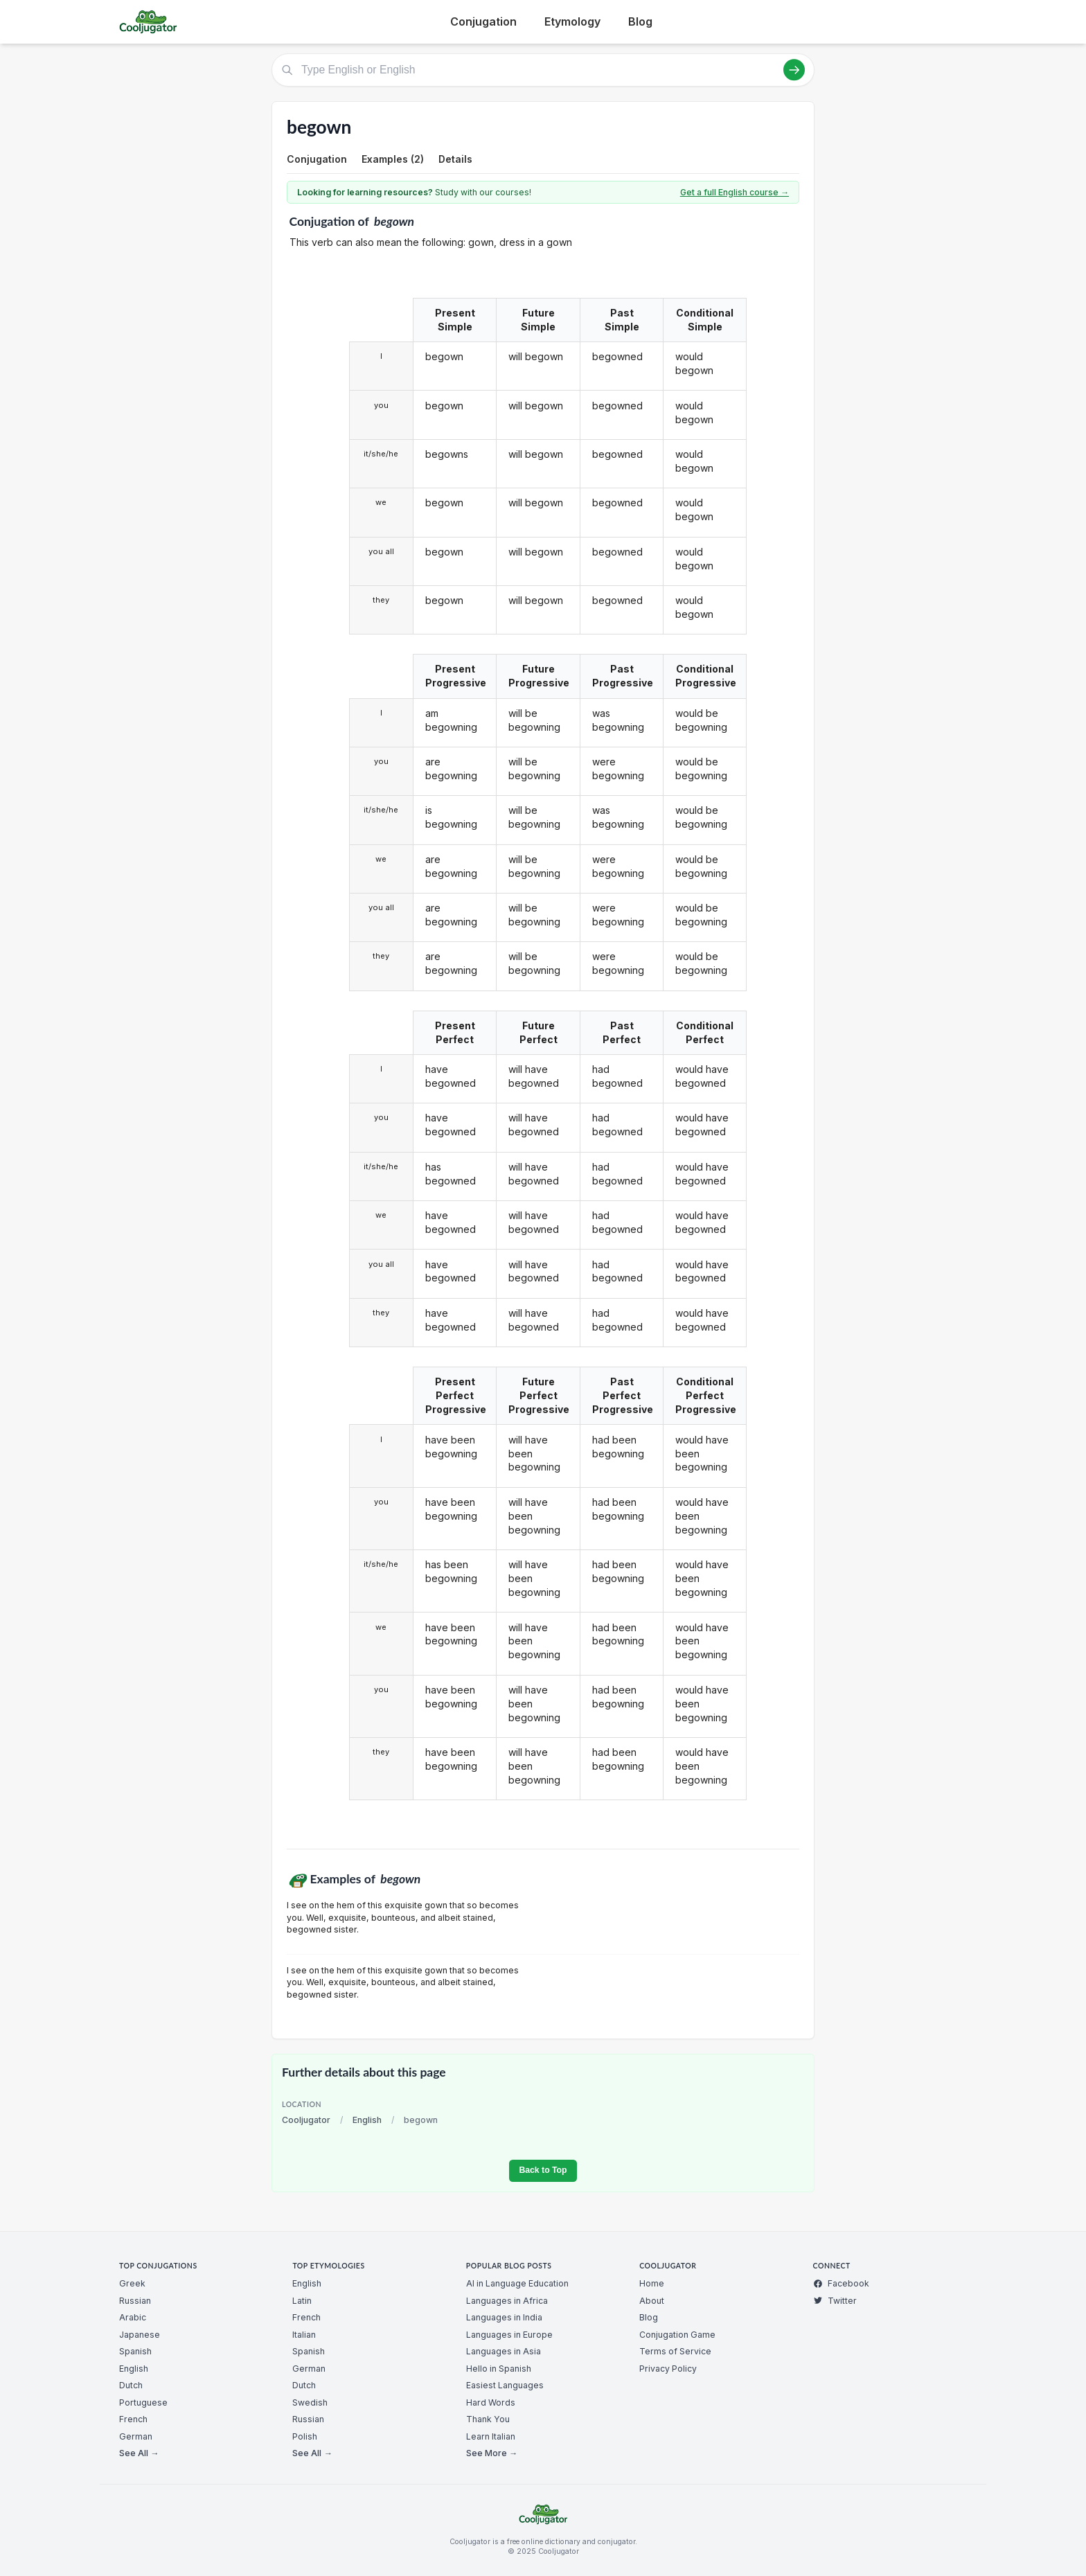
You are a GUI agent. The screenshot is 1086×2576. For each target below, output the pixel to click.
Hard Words (490, 2402)
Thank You (488, 2419)
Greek (132, 2283)
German (135, 2436)
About (651, 2300)
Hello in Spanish (498, 2368)
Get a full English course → (734, 192)
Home (651, 2283)
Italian (304, 2334)
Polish (304, 2436)
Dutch (131, 2385)
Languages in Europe (509, 2334)
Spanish (135, 2351)
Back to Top (543, 2170)
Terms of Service (675, 2351)
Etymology (572, 21)
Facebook (841, 2283)
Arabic (132, 2317)
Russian (135, 2300)
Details (455, 159)
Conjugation (483, 21)
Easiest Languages (505, 2385)
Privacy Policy (668, 2368)
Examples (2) (393, 159)
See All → (139, 2453)
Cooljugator (306, 2120)
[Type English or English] (543, 70)
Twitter (835, 2300)
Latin (302, 2300)
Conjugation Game (677, 2334)
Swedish (310, 2402)
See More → (491, 2453)
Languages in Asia (503, 2351)
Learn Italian (490, 2436)
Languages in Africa (507, 2300)
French (133, 2419)
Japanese (139, 2334)
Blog (640, 21)
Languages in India (504, 2317)
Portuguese (143, 2402)
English (367, 2120)
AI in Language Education (517, 2283)
